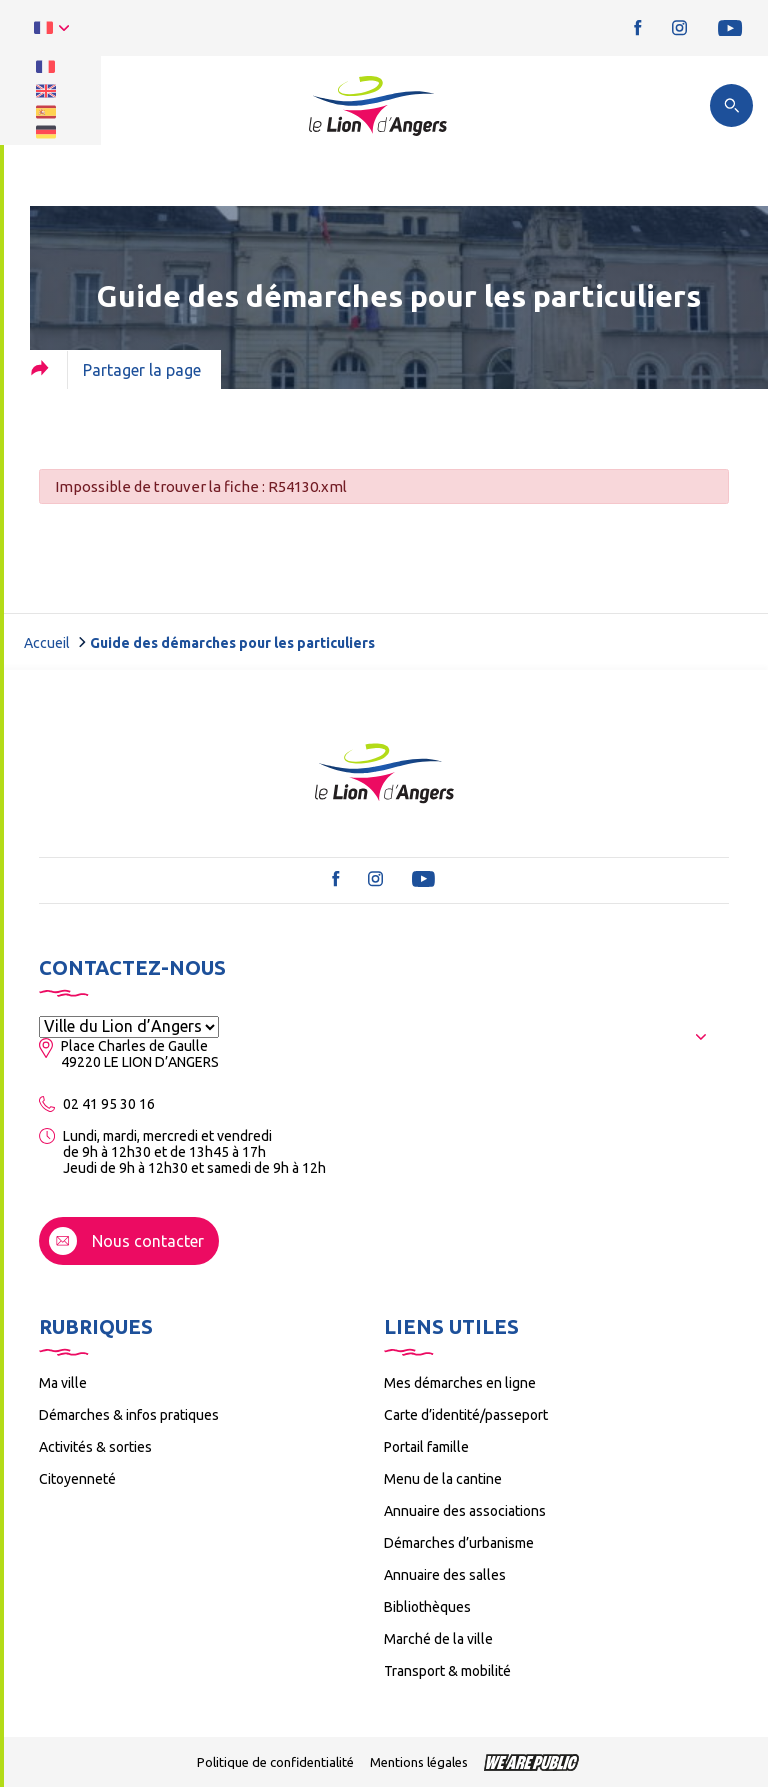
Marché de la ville (438, 1639)
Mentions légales (419, 1762)
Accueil (47, 643)
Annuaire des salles (445, 1575)
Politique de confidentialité (275, 1762)
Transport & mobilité (447, 1671)
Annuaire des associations (465, 1511)
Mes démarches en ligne (460, 1383)
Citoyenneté (77, 1479)
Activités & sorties (95, 1447)
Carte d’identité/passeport (466, 1415)
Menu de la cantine (443, 1479)
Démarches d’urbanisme (459, 1543)
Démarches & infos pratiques (129, 1415)
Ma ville (63, 1383)
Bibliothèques (427, 1607)
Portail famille (426, 1447)
